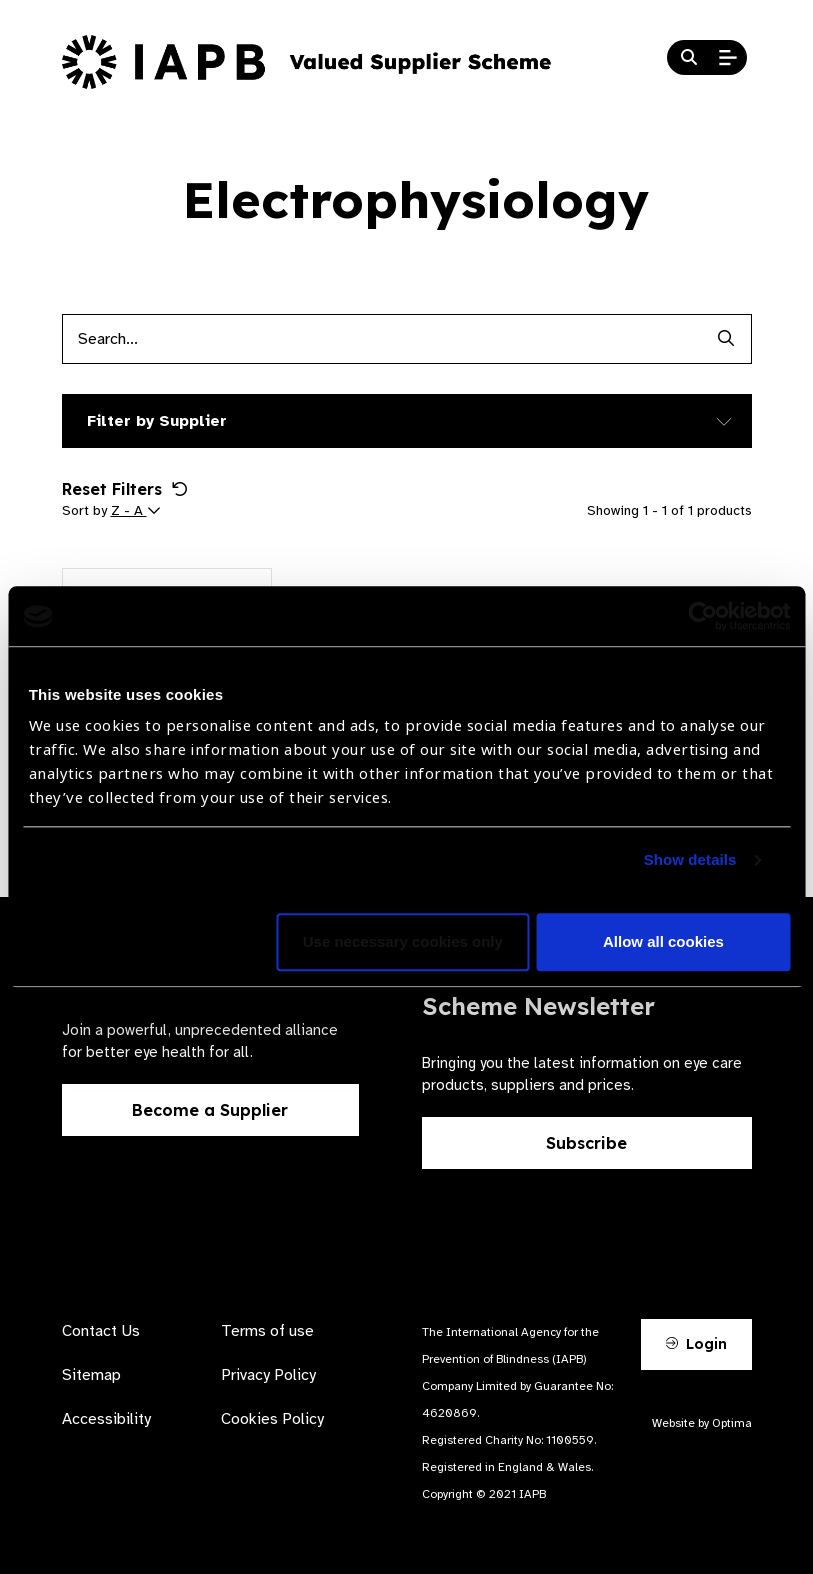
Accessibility (106, 1419)
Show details (690, 860)
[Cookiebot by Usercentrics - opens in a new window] (702, 616)
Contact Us (101, 1331)
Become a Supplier (210, 1110)
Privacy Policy (268, 1375)
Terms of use (267, 1331)
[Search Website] (689, 58)
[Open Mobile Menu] (728, 58)
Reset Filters (125, 489)
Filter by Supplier (157, 421)
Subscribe (586, 1143)
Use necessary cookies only (403, 942)
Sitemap (91, 1375)
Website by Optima (702, 1423)
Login (696, 1344)
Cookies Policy (272, 1419)
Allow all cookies (663, 942)
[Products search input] (382, 339)
